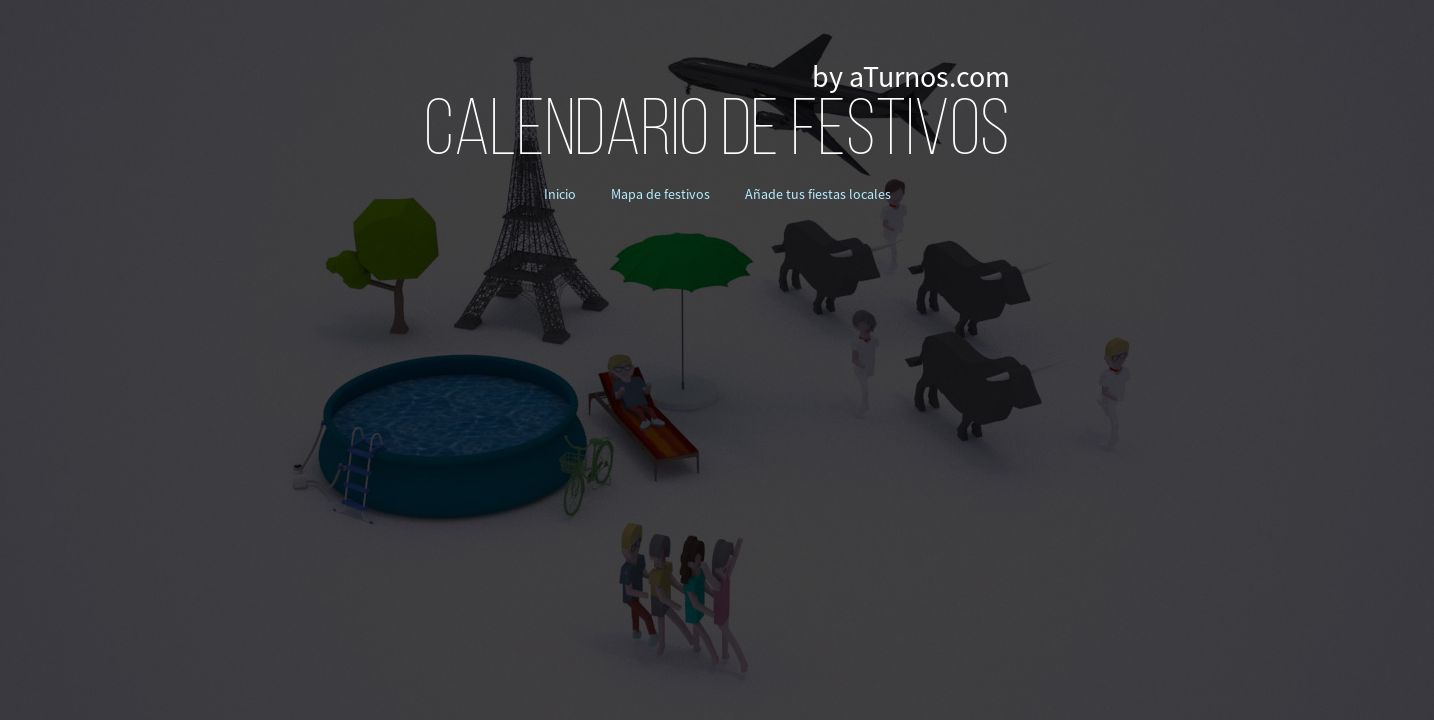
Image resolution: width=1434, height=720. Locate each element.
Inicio (560, 194)
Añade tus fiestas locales (818, 194)
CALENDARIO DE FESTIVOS (717, 134)
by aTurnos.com (911, 76)
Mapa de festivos (660, 194)
